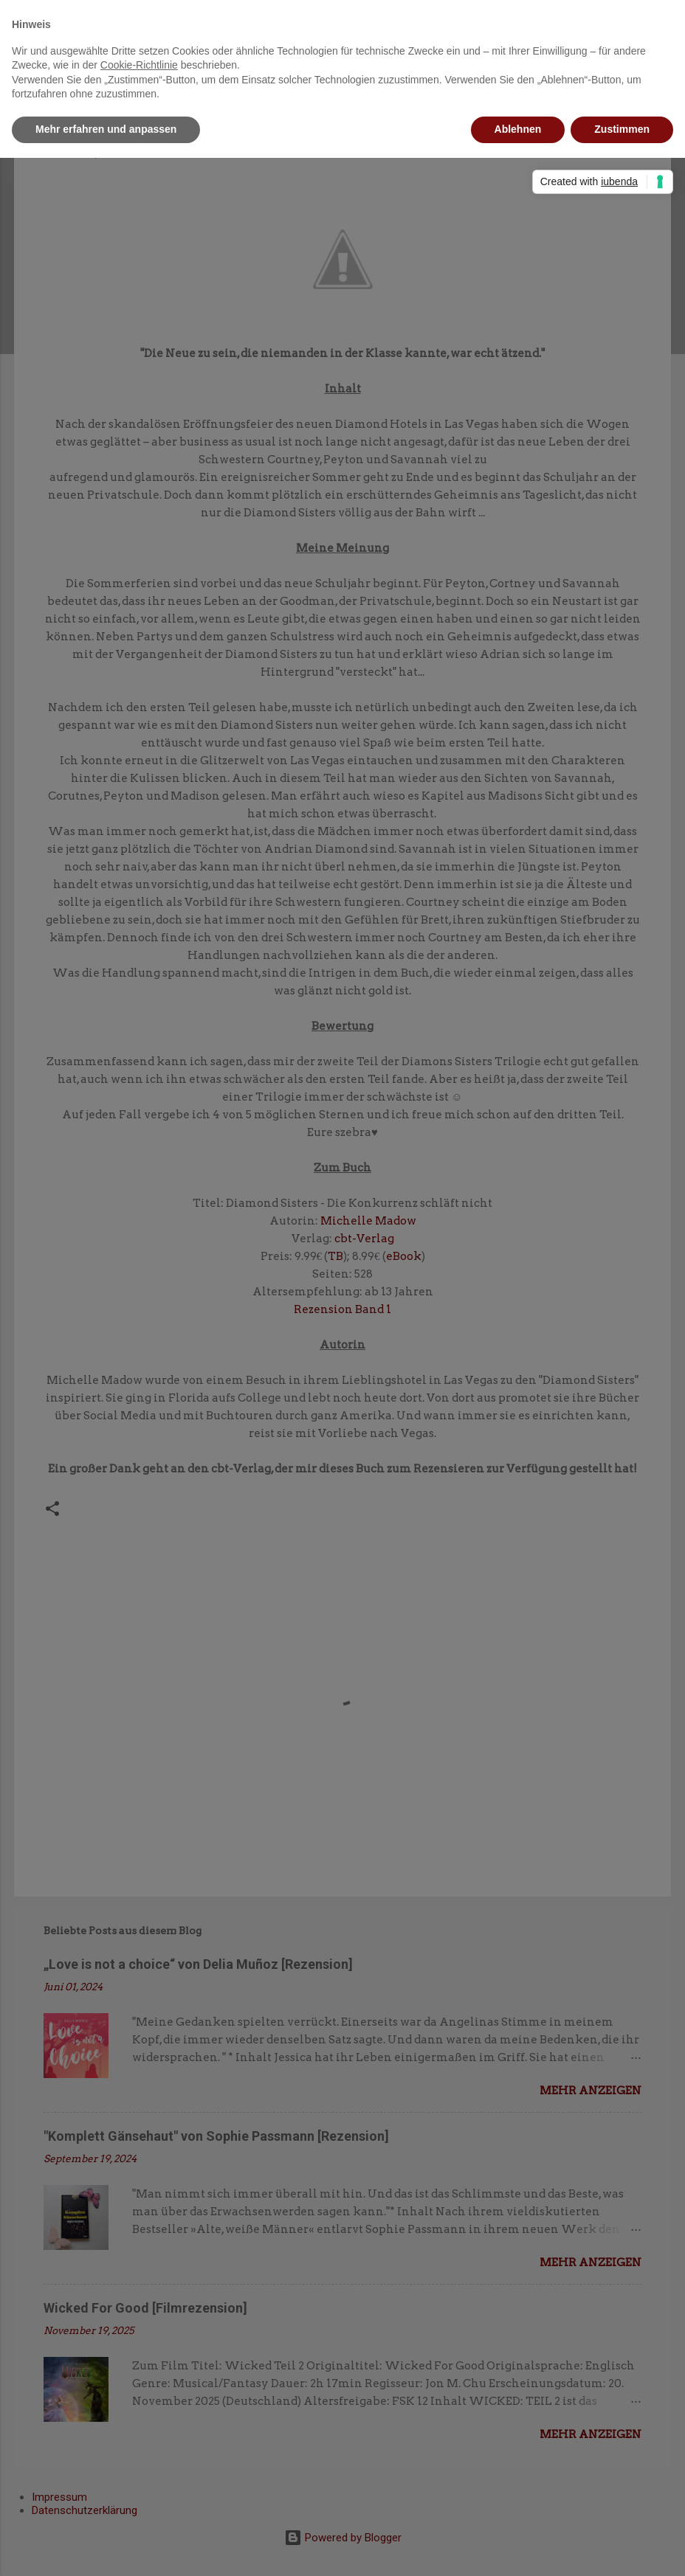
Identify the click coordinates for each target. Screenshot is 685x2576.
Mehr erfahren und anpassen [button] (105, 129)
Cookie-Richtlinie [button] (139, 65)
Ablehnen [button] (518, 129)
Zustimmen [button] (622, 129)
